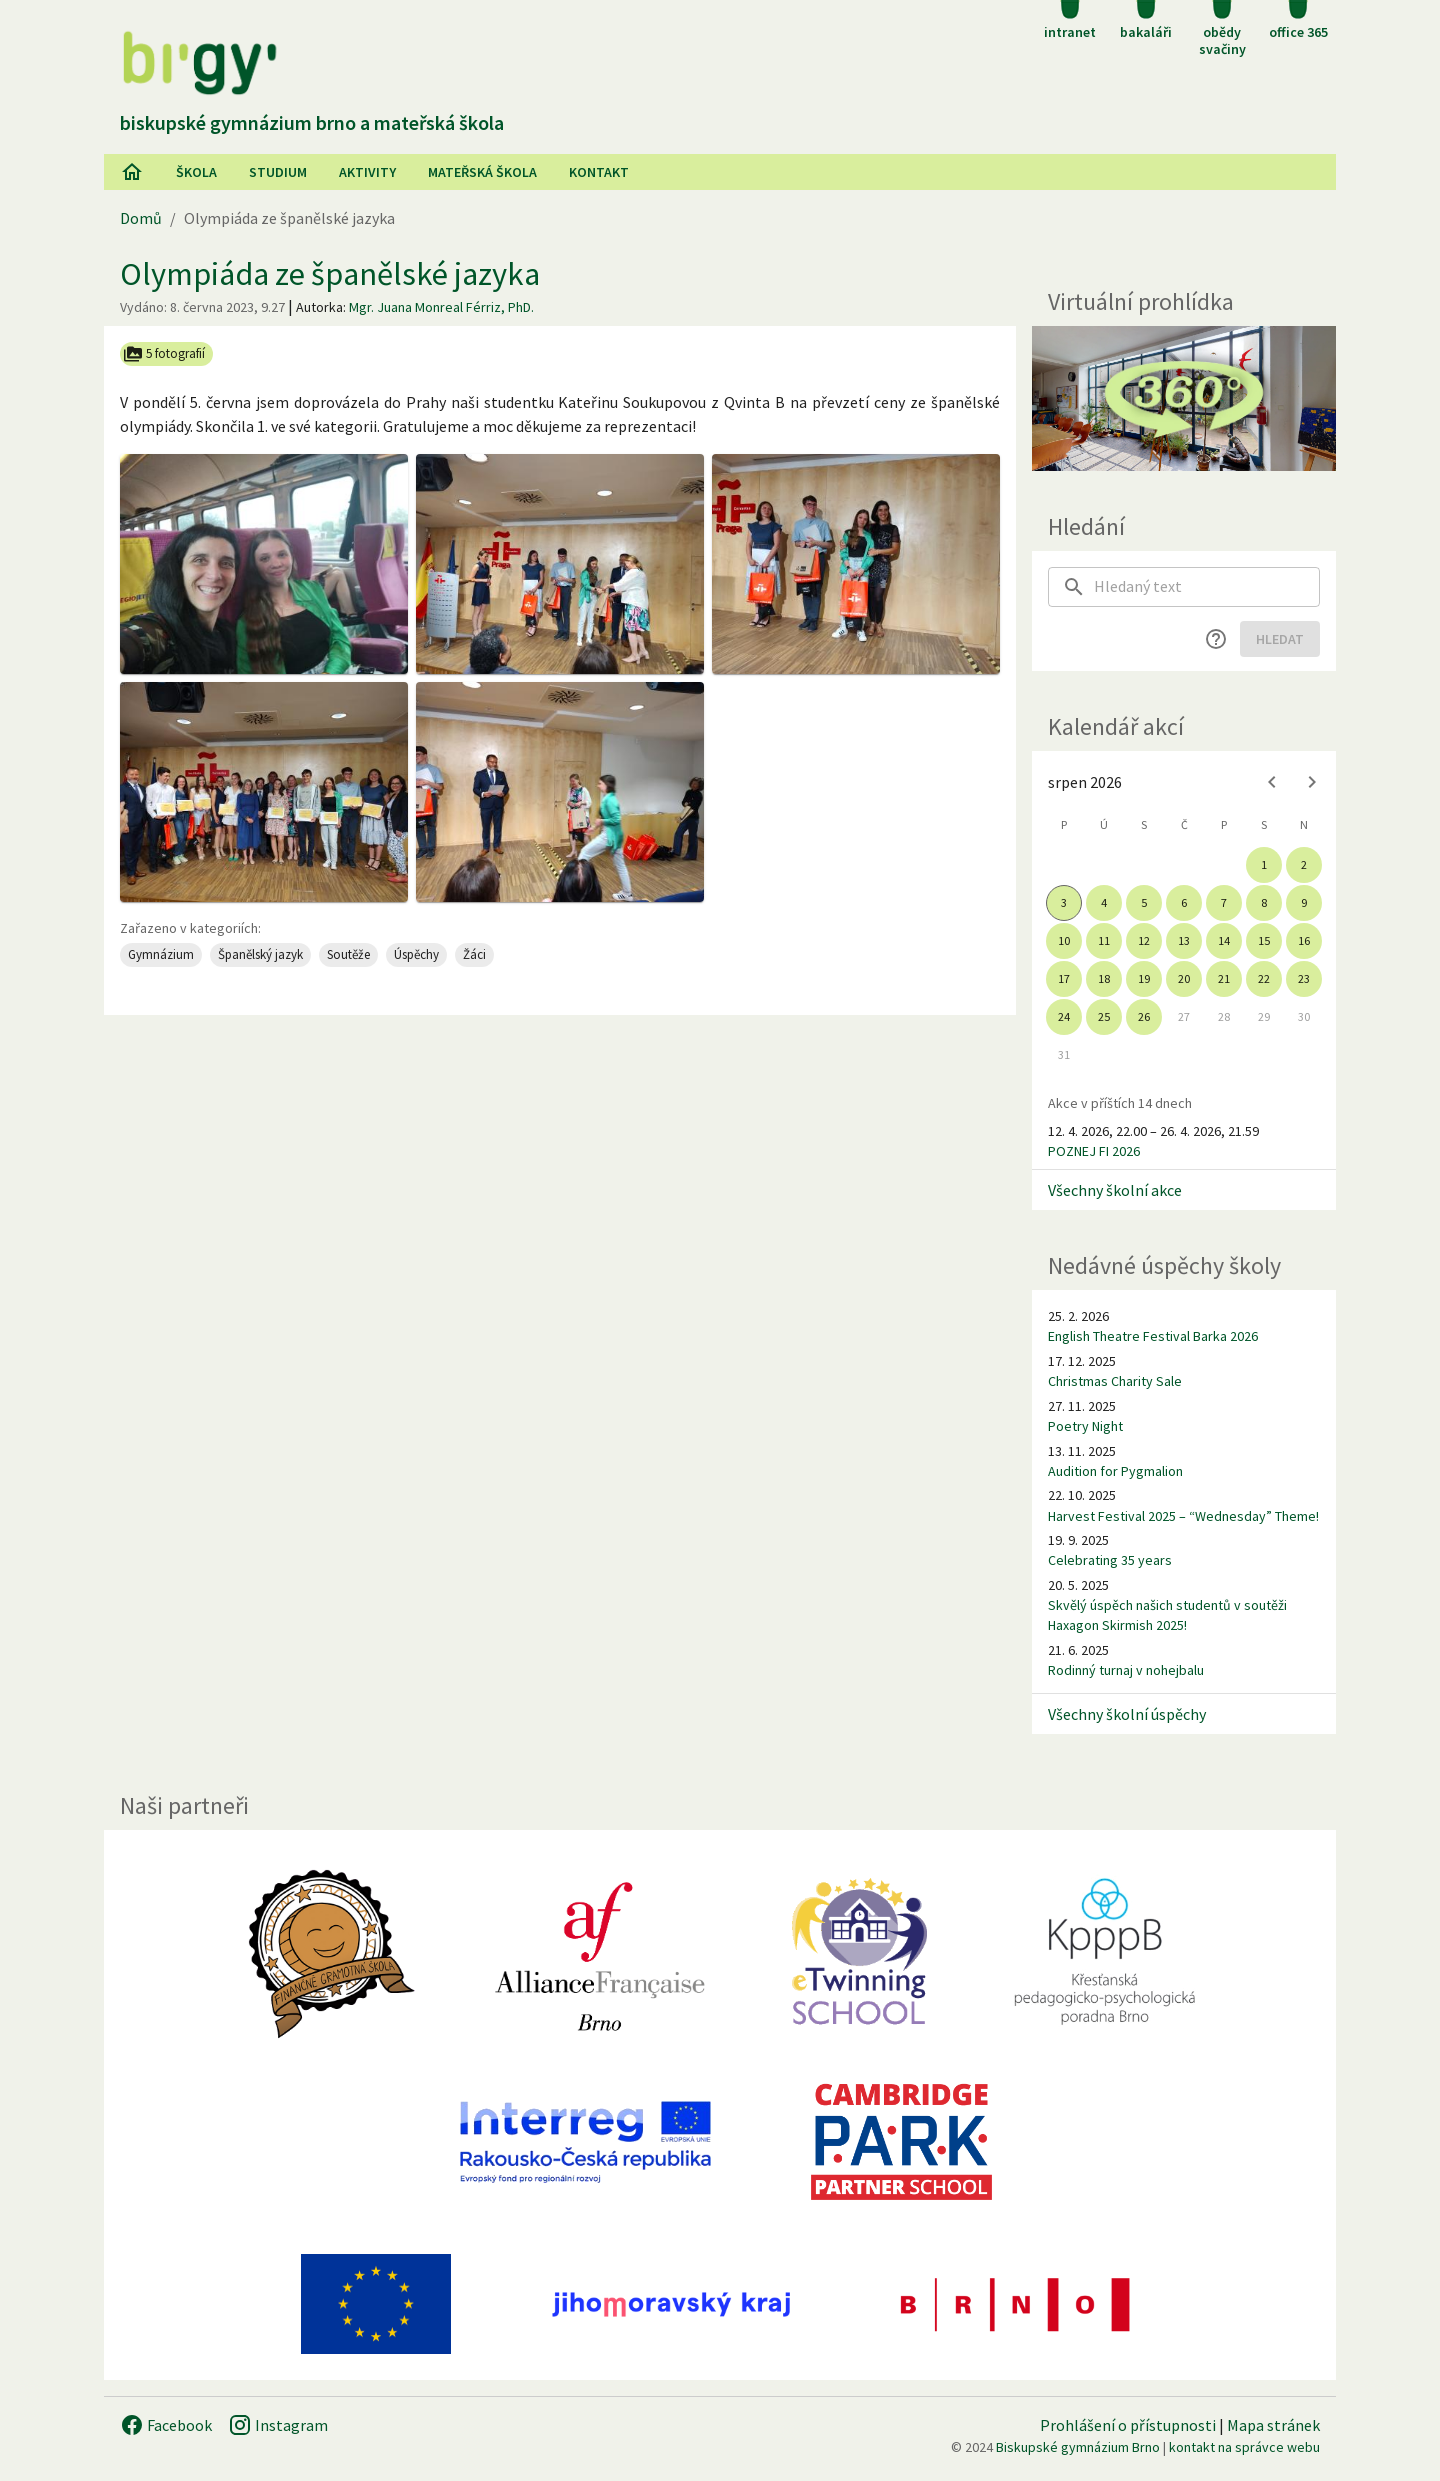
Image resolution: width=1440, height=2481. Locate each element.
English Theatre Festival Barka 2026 (1153, 1336)
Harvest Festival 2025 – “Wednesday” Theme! (1183, 1516)
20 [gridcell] (1184, 978)
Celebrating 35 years (1110, 1560)
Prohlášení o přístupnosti (1128, 2425)
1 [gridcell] (1264, 864)
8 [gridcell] (1264, 902)
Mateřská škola (482, 172)
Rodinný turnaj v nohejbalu (1126, 1670)
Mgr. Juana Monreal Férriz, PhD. (441, 307)
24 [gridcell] (1064, 1016)
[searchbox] (1207, 587)
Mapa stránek (1273, 2425)
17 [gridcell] (1064, 978)
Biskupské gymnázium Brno (1078, 2447)
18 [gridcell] (1104, 978)
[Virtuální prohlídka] (1184, 398)
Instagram (278, 2425)
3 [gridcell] (1064, 902)
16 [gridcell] (1304, 940)
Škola (196, 172)
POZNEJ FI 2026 (1094, 1151)
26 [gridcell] (1144, 1016)
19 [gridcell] (1144, 978)
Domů (141, 218)
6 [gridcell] (1184, 902)
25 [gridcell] (1104, 1016)
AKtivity (367, 172)
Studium (278, 172)
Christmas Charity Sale (1115, 1381)
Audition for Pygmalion (1115, 1471)
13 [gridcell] (1184, 940)
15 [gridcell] (1264, 940)
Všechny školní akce (1115, 1190)
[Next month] (1312, 782)
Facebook (166, 2425)
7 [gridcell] (1224, 902)
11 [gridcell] (1104, 940)
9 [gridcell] (1304, 902)
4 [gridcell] (1104, 902)
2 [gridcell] (1304, 864)
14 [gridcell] (1224, 940)
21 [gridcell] (1224, 978)
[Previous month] (1272, 782)
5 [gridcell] (1144, 902)
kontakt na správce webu (1244, 2447)
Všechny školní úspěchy (1127, 1714)
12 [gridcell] (1144, 940)
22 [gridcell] (1264, 978)
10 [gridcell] (1064, 940)
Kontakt (599, 172)
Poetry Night (1085, 1426)
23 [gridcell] (1304, 978)
